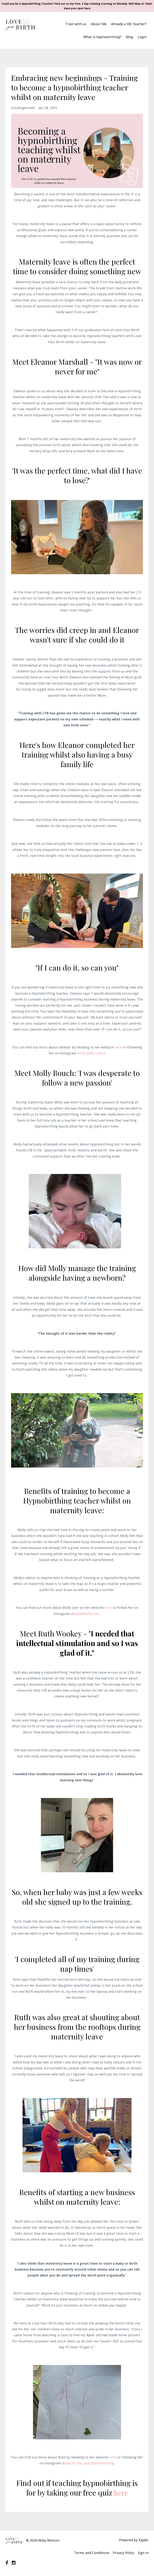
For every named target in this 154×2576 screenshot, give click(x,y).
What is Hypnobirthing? (102, 37)
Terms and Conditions (89, 2553)
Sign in (143, 2553)
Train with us (75, 24)
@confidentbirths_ (85, 1613)
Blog (129, 37)
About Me (98, 24)
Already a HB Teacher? (129, 24)
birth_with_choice (91, 1053)
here (118, 1047)
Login (142, 37)
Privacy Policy (122, 2553)
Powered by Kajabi (133, 2540)
